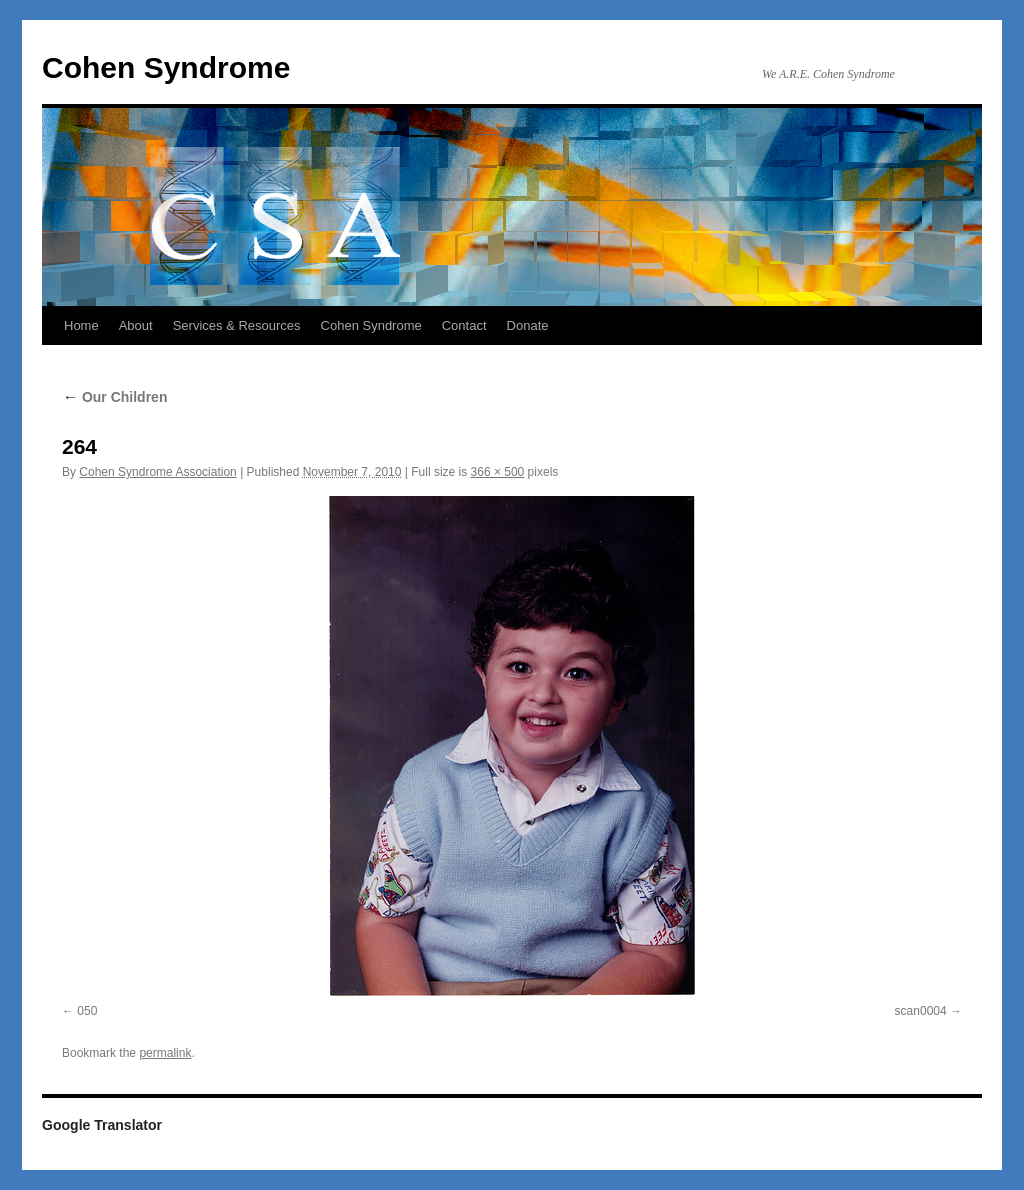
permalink (165, 1053)
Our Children (114, 397)
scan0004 (921, 1011)
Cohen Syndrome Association (157, 472)
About (136, 325)
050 (87, 1011)
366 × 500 (498, 472)
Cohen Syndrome (166, 67)
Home (81, 325)
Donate (528, 325)
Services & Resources (237, 325)
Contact (464, 325)
